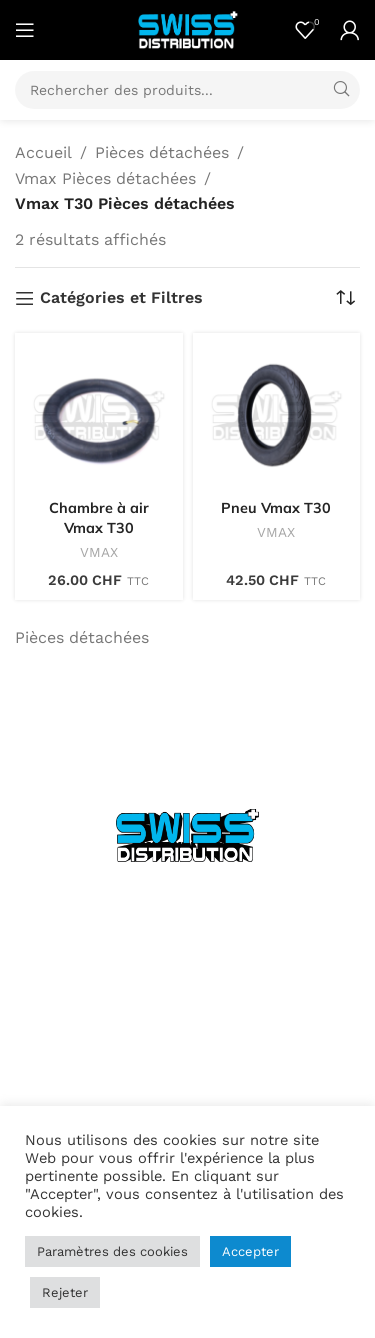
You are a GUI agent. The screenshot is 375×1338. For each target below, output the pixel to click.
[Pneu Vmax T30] (277, 417)
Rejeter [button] (65, 1292)
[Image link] (187, 834)
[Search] (187, 90)
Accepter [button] (250, 1251)
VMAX (99, 552)
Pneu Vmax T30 (276, 508)
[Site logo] (188, 28)
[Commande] (345, 298)
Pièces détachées (162, 152)
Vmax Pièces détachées (105, 178)
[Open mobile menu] (25, 30)
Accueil (43, 152)
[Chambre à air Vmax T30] (99, 417)
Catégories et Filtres (121, 298)
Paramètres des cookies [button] (112, 1251)
